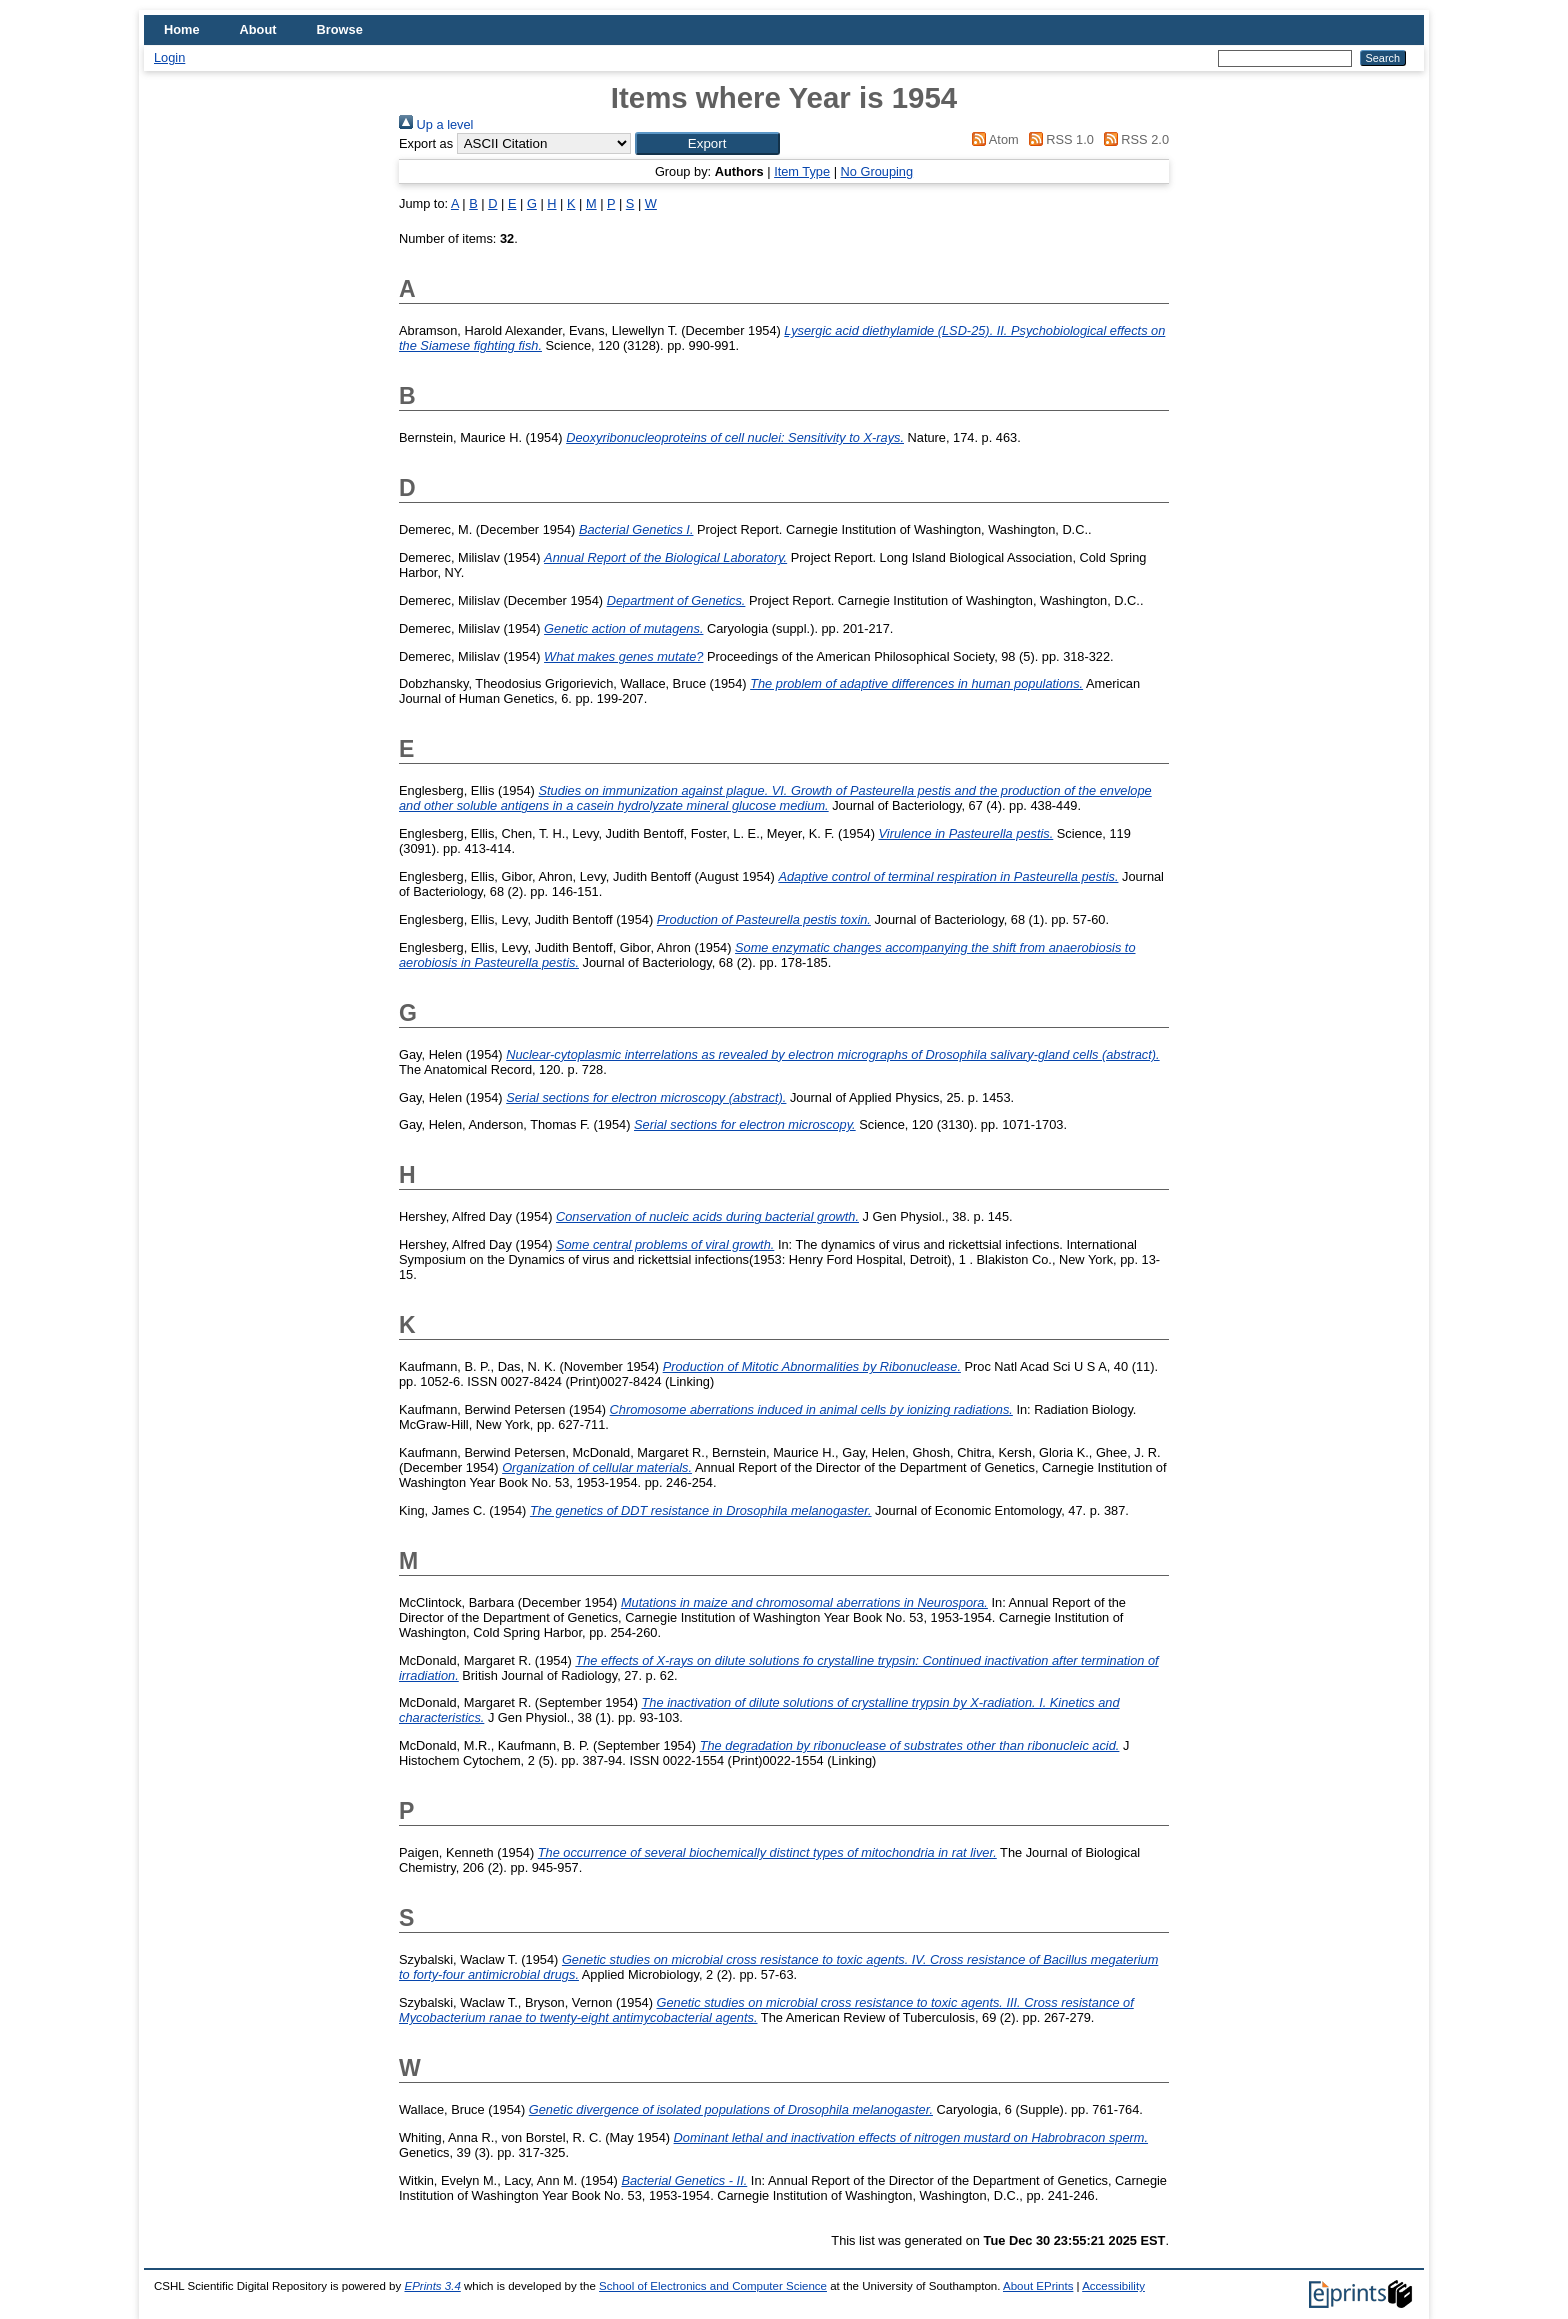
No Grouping (877, 171)
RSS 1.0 (1058, 139)
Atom (992, 139)
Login (169, 57)
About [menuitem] (258, 29)
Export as (426, 143)
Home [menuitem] (182, 29)
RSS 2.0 (1133, 139)
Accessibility (1113, 2286)
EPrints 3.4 (432, 2286)
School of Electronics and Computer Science (713, 2286)
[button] (707, 143)
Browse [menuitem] (340, 29)
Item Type (802, 171)
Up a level (436, 124)
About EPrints (1038, 2286)
